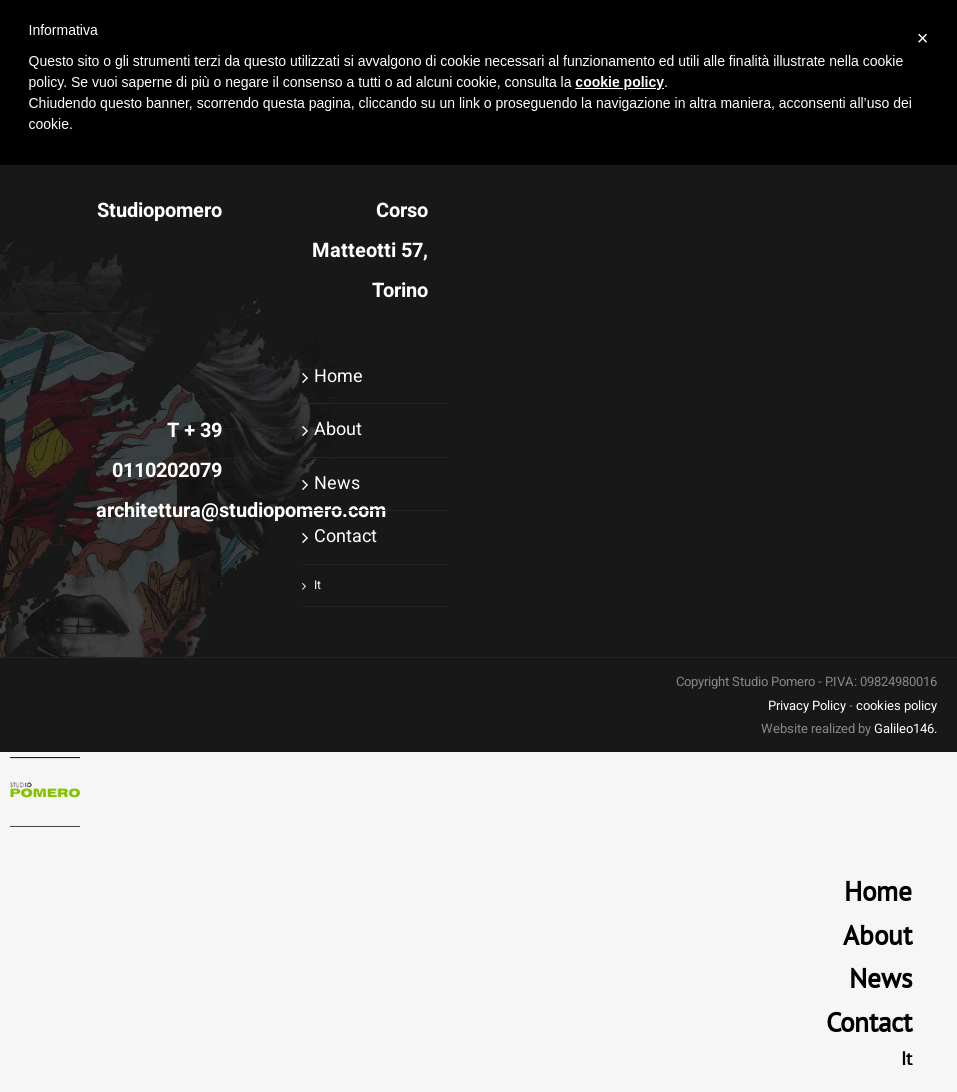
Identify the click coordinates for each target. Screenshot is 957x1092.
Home (338, 376)
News (337, 483)
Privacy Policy (807, 705)
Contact (345, 536)
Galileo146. (905, 728)
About (338, 429)
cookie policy (619, 82)
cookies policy (896, 705)
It (317, 585)
